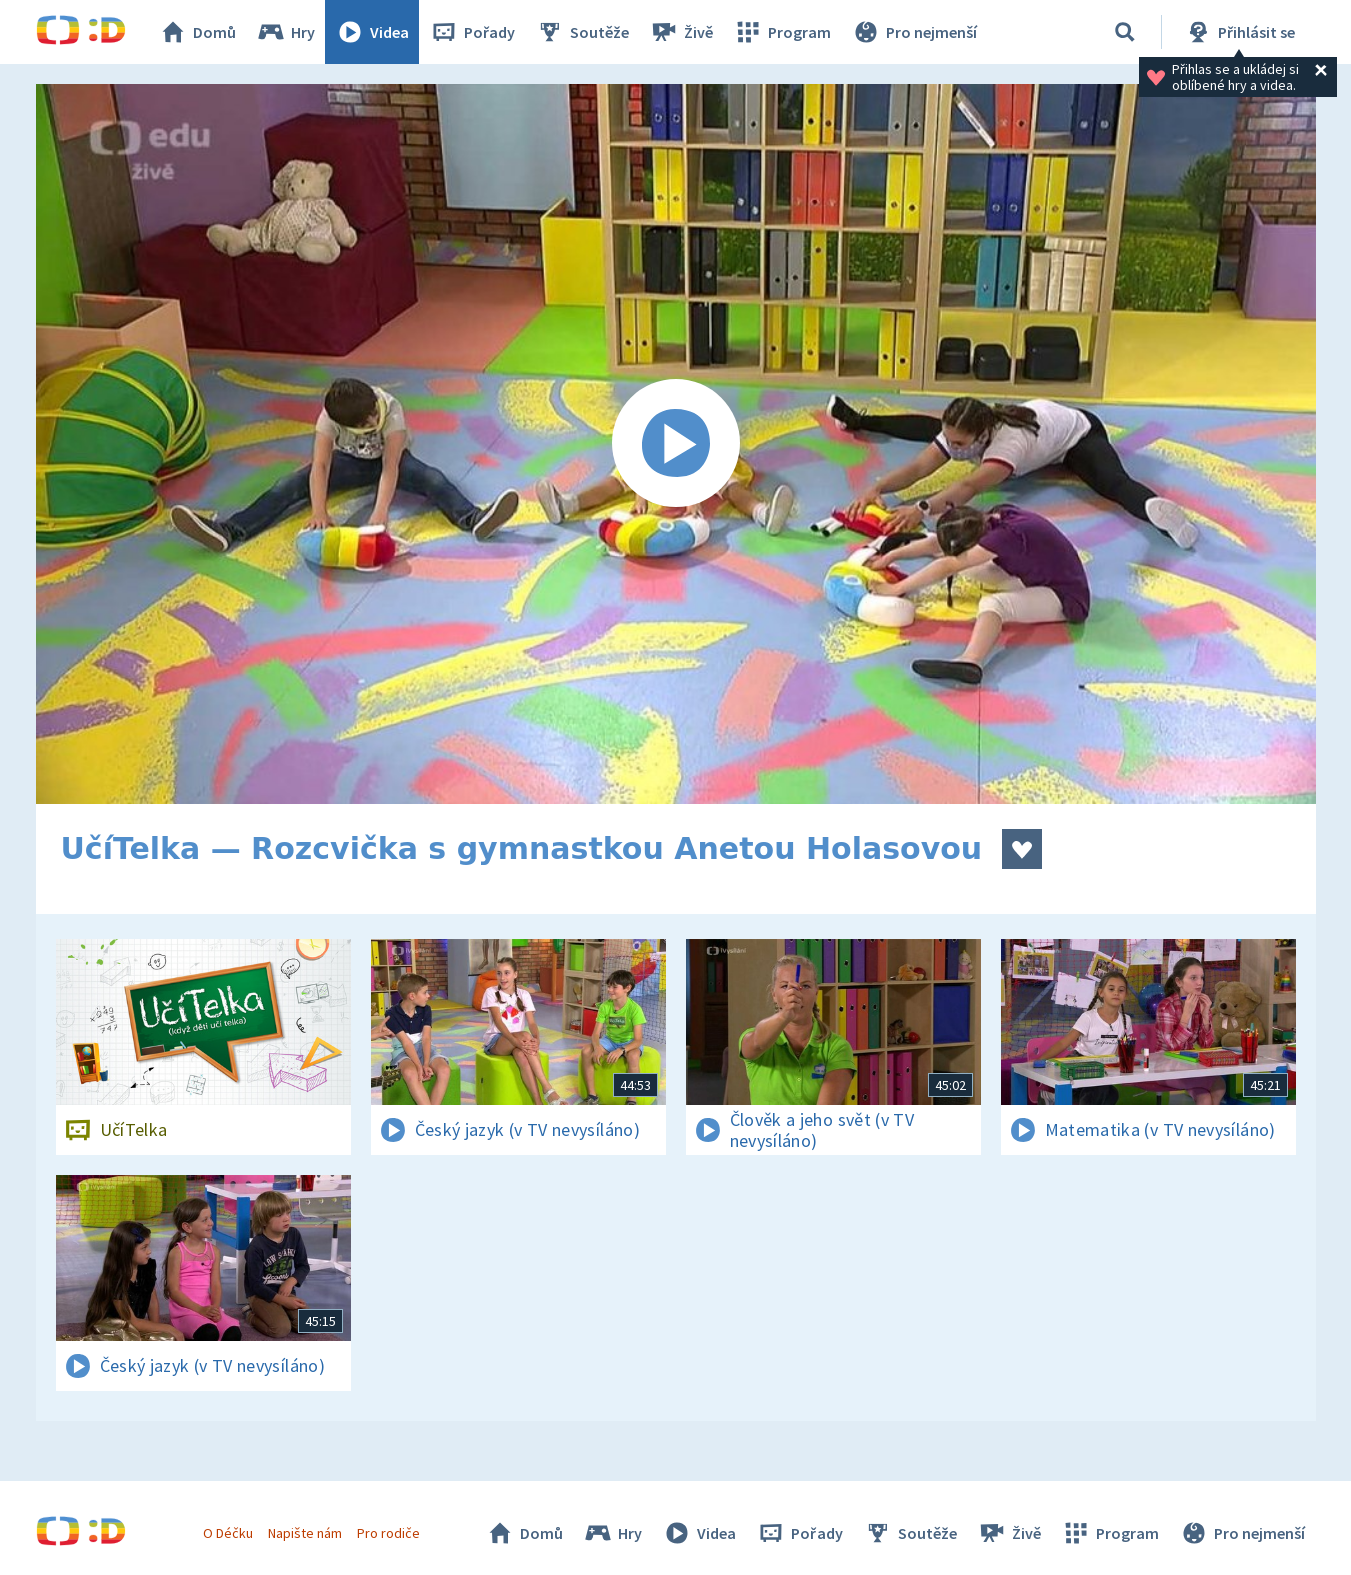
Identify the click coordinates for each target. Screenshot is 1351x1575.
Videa (372, 32)
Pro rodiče (388, 1533)
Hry (285, 32)
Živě (681, 32)
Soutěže (582, 32)
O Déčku (228, 1533)
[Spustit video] (676, 444)
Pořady (472, 32)
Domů (197, 32)
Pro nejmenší (914, 32)
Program (782, 32)
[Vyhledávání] (1125, 32)
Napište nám (305, 1533)
